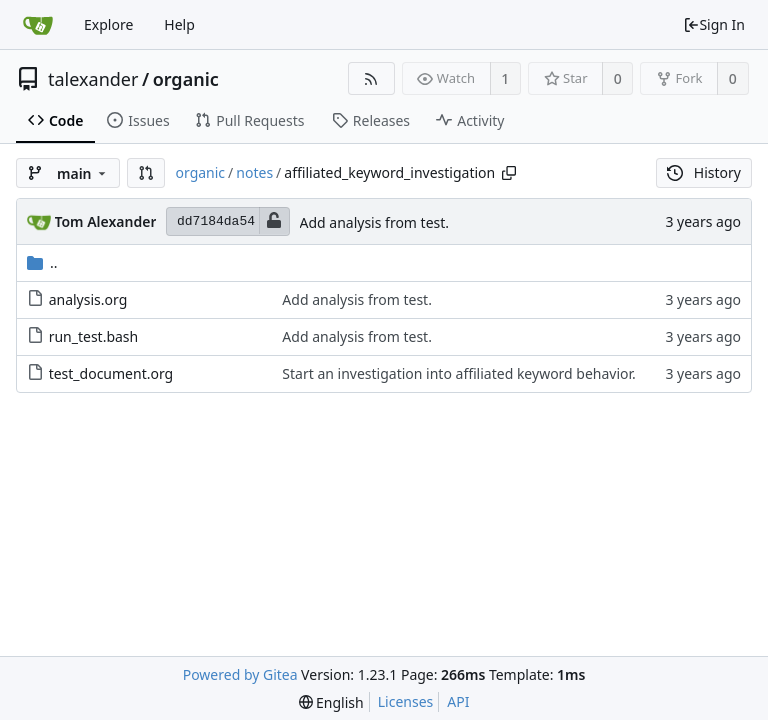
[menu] (331, 702)
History (704, 172)
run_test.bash (94, 336)
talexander (93, 79)
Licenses (406, 701)
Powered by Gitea (240, 674)
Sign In (714, 24)
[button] (146, 173)
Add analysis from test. (375, 222)
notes (254, 172)
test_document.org (111, 373)
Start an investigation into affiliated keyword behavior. (459, 373)
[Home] (38, 25)
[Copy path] (509, 173)
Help (179, 24)
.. (42, 262)
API (458, 701)
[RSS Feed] (371, 78)
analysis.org (88, 299)
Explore (108, 24)
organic (186, 79)
